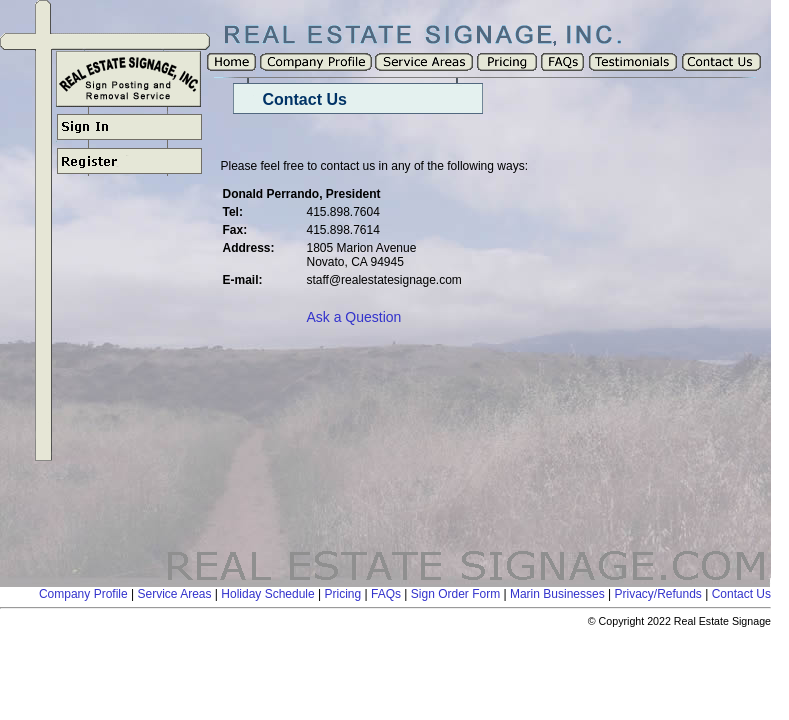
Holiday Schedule (267, 594)
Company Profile (83, 594)
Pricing (343, 594)
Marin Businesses (557, 594)
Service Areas (174, 594)
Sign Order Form (455, 594)
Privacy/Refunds (657, 594)
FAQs (386, 594)
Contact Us (741, 594)
